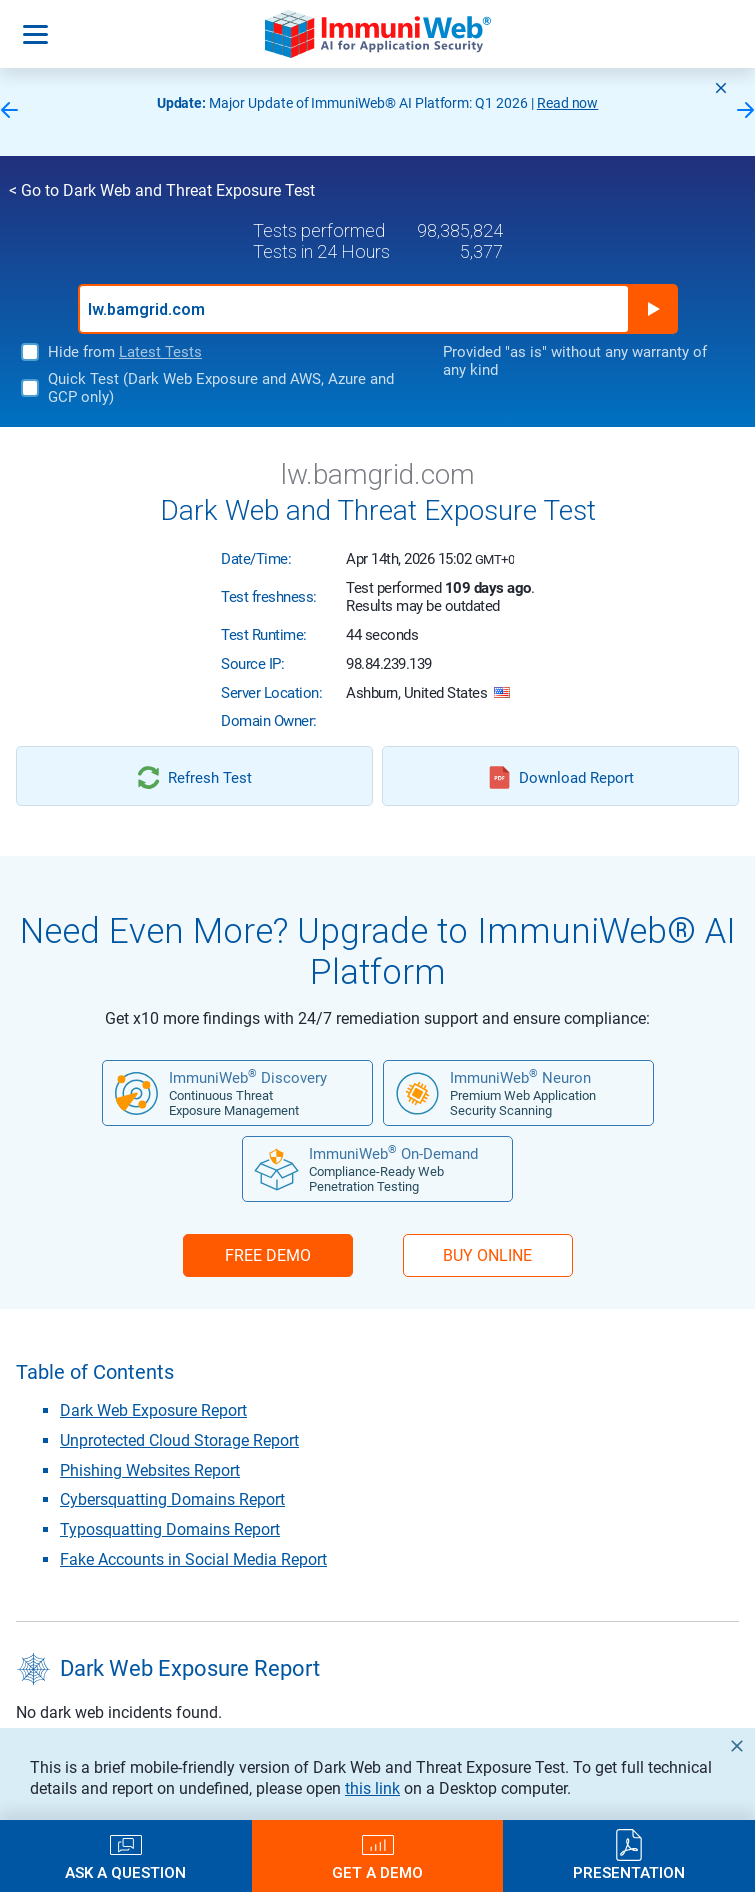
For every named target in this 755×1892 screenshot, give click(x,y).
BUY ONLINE (487, 1255)
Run (653, 309)
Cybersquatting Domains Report (172, 1499)
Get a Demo (377, 1872)
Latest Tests (160, 352)
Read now (568, 103)
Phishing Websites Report (150, 1470)
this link (372, 1788)
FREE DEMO (268, 1255)
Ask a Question (125, 1872)
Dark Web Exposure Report (153, 1410)
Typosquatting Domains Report (170, 1529)
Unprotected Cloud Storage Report (179, 1440)
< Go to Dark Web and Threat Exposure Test (162, 190)
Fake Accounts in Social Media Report (193, 1559)
